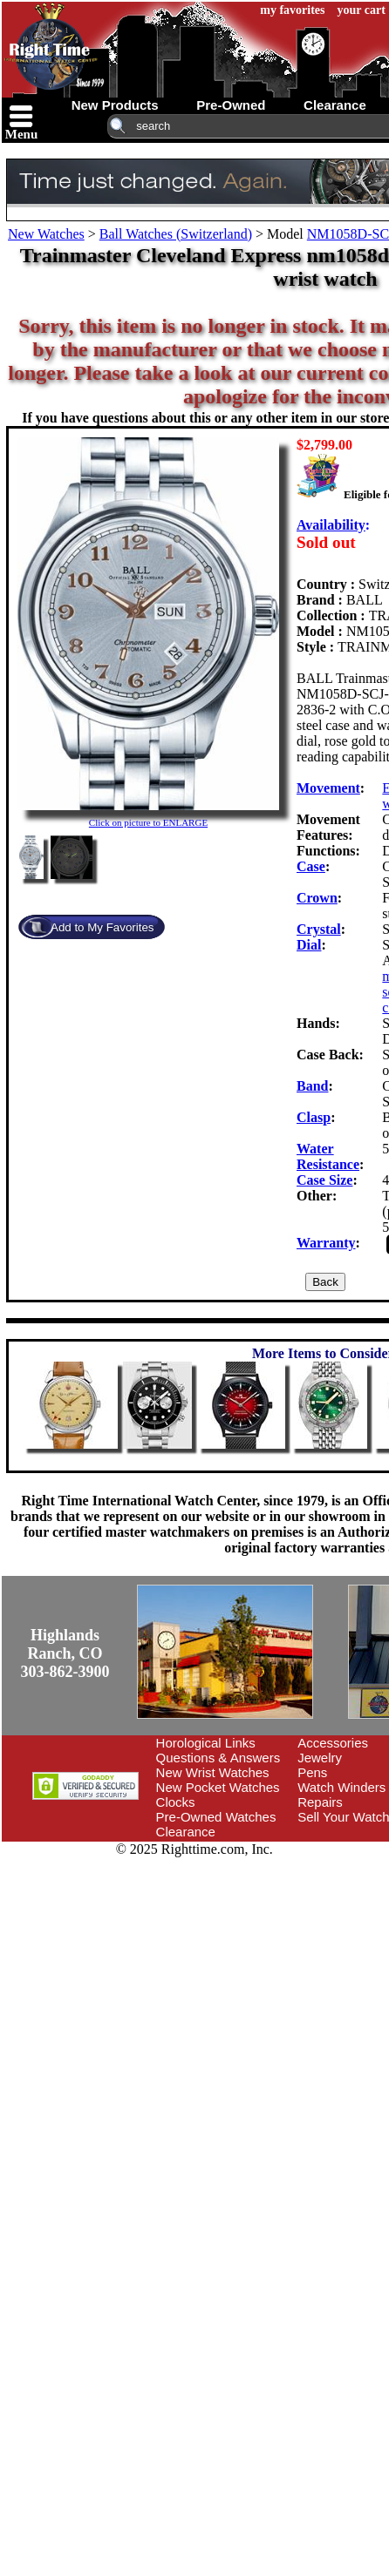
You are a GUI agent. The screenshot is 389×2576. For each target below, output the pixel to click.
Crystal (319, 929)
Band (312, 1085)
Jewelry (319, 1757)
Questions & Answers (218, 1757)
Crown (317, 897)
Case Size (324, 1180)
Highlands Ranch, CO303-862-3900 (65, 1653)
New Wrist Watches (213, 1772)
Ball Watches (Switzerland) (175, 233)
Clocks (175, 1802)
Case (311, 866)
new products (115, 105)
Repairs (320, 1802)
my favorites (292, 10)
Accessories (332, 1742)
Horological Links (206, 1742)
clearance (335, 105)
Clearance (185, 1831)
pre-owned (230, 105)
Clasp (314, 1117)
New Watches (46, 233)
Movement (328, 788)
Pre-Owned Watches (216, 1816)
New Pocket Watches (218, 1787)
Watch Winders (341, 1787)
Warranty (326, 1242)
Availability (331, 524)
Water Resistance (328, 1156)
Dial (309, 944)
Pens (312, 1772)
